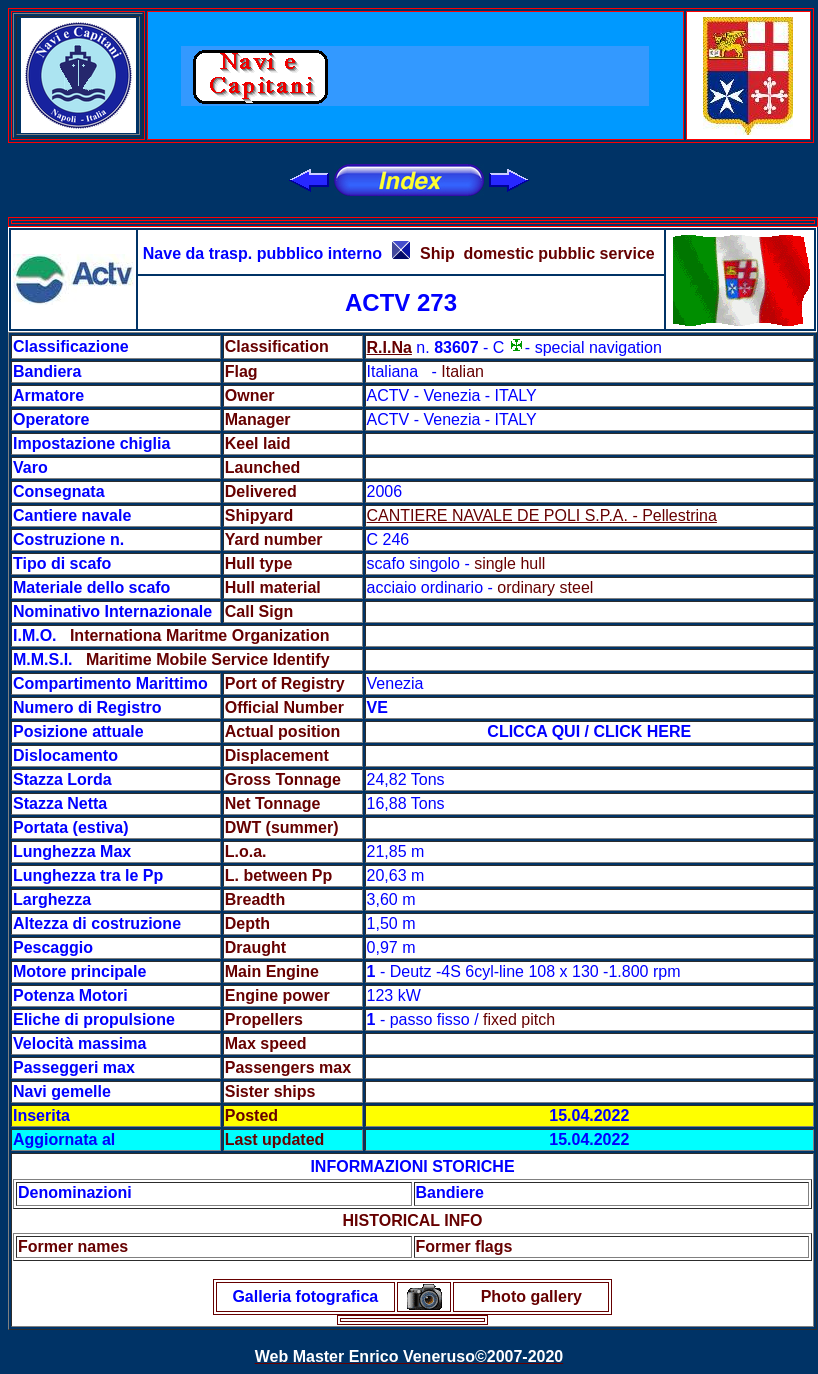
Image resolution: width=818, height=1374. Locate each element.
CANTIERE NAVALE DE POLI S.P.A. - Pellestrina (542, 515)
